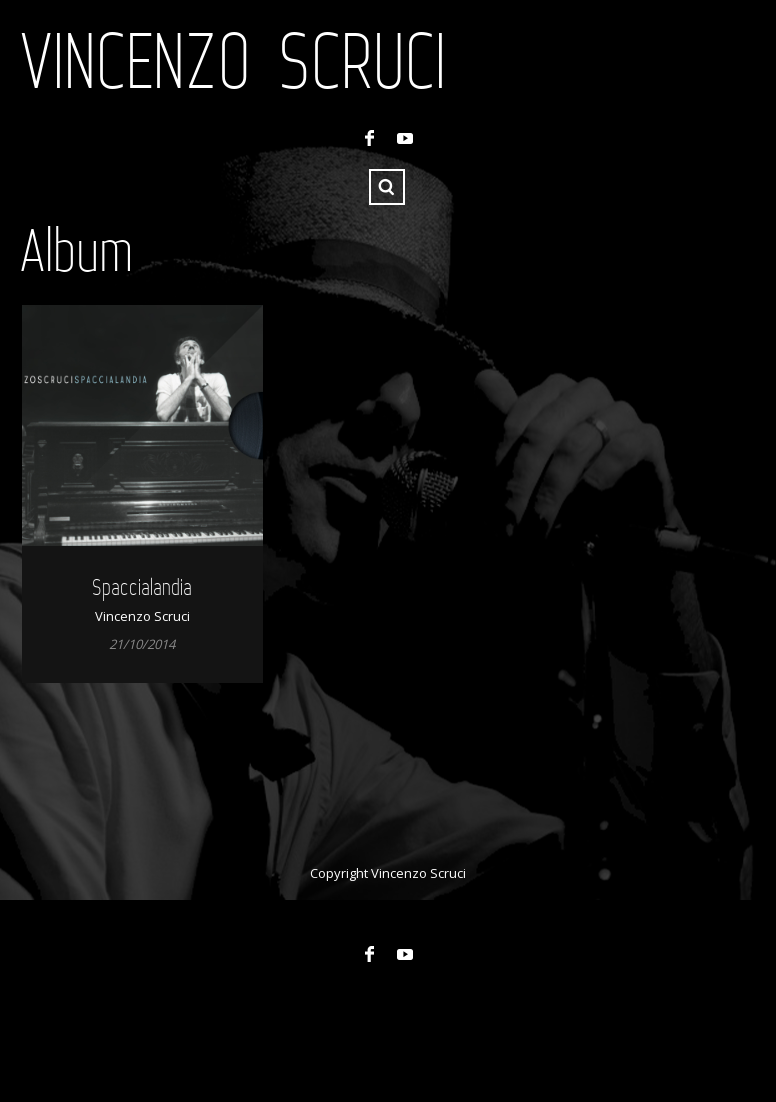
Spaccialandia (142, 586)
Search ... (387, 187)
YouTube (405, 138)
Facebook (369, 138)
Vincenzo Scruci (233, 60)
